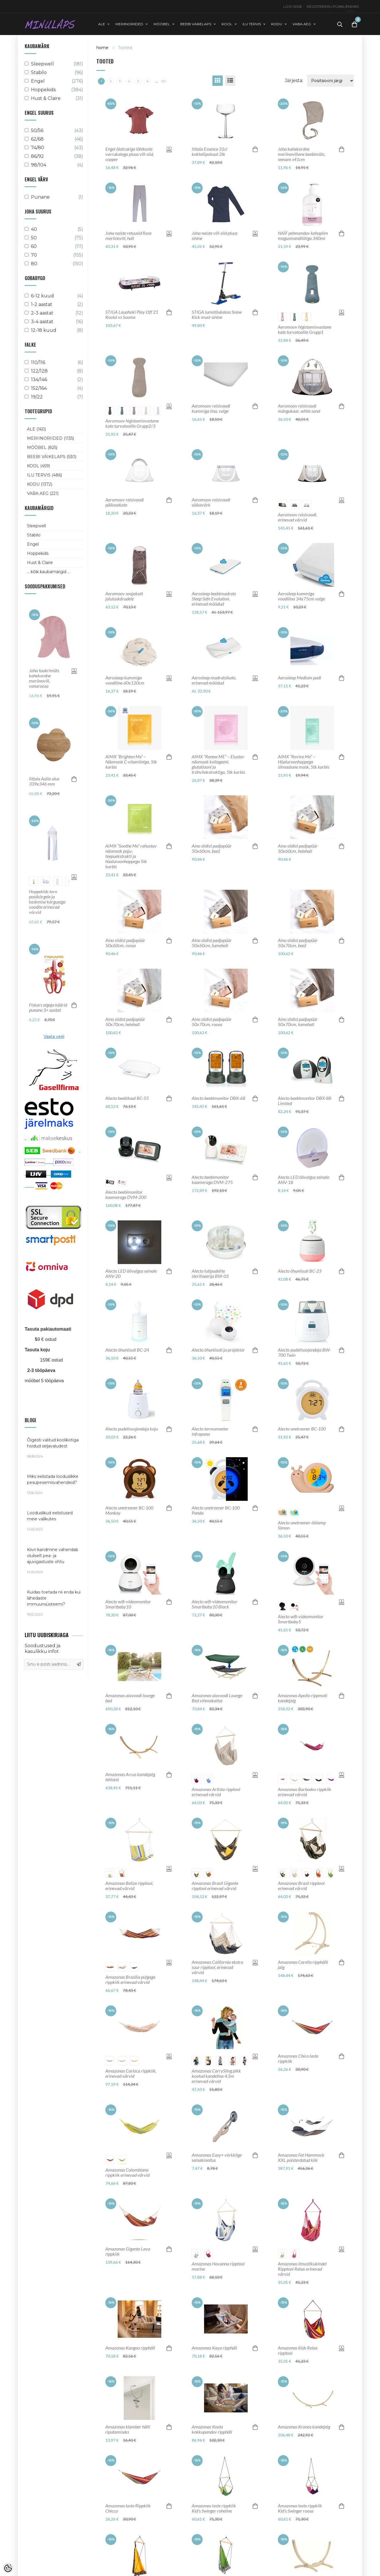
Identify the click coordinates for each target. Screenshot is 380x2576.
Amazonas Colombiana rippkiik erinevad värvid (127, 2172)
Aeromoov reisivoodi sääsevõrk (211, 502)
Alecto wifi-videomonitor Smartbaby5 (300, 1619)
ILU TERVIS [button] (252, 24)
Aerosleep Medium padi (299, 677)
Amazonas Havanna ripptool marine (218, 2266)
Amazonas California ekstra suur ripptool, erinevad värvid (217, 1967)
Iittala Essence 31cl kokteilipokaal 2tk (209, 151)
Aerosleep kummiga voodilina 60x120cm (124, 680)
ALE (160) (36, 429)
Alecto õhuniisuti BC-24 (127, 1349)
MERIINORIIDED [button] (129, 24)
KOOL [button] (227, 24)
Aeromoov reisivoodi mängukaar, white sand (299, 408)
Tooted (125, 47)
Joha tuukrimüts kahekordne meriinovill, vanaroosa (44, 678)
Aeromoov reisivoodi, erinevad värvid (297, 517)
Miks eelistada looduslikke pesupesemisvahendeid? (54, 1484)
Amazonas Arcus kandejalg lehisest (130, 1777)
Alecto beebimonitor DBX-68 (218, 1098)
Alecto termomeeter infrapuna (210, 1431)
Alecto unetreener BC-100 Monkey (129, 1510)
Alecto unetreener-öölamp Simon (302, 1525)
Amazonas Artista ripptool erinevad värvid (216, 1792)
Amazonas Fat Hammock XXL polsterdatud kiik (301, 2157)
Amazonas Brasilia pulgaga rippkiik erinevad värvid (130, 1979)
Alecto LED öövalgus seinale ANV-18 (303, 1179)
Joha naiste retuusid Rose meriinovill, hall (128, 235)
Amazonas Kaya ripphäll (214, 2347)
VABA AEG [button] (301, 24)
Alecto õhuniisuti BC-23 (299, 1271)
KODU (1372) (39, 484)
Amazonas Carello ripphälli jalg (303, 1964)
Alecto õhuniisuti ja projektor (218, 1349)
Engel (33, 544)
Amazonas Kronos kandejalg (304, 2426)
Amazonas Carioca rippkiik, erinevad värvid (130, 2073)
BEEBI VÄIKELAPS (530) (51, 456)
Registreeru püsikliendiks (333, 6)
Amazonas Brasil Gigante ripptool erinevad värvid (215, 1886)
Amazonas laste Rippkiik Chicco (128, 2508)
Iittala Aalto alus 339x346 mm (44, 781)
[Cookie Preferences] (8, 2568)
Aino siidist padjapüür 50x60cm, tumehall (212, 943)
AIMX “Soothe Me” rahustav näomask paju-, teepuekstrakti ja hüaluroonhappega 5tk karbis (131, 856)
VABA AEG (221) (43, 493)
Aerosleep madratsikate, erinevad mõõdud (214, 680)
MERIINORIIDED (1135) (50, 438)
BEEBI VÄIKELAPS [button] (195, 24)
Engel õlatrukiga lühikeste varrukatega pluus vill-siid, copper (129, 154)
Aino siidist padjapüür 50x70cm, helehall (125, 1022)
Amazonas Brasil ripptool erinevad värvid (301, 1886)
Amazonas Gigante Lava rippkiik (127, 2251)
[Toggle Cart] (354, 24)
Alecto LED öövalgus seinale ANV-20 (131, 1273)
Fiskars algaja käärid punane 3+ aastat (48, 1007)
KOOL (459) (38, 465)
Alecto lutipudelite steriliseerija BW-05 (210, 1273)
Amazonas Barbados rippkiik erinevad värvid (304, 1792)
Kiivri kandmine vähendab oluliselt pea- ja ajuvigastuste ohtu (54, 1560)
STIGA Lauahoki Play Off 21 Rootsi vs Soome (131, 314)
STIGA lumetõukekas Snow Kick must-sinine (217, 314)
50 (164, 81)
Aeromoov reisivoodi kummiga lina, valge (211, 408)
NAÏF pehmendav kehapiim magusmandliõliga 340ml (303, 235)
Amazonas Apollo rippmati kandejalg (302, 1698)
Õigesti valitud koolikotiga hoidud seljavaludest (54, 1447)
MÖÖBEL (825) (42, 447)
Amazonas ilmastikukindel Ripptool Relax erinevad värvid (302, 2269)
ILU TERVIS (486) (44, 475)
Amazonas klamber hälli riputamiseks (127, 2429)
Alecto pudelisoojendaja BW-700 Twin (304, 1352)
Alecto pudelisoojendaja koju (131, 1428)
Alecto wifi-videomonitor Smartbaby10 (128, 1604)
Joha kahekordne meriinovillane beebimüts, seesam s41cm (301, 154)
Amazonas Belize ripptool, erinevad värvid (129, 1886)
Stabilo (33, 535)
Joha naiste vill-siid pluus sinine (214, 235)
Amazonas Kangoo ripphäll (130, 2347)
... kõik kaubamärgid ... (48, 571)
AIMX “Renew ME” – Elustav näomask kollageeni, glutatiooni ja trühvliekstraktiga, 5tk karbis (218, 764)
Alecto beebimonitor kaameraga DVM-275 (212, 1179)
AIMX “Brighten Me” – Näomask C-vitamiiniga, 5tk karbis (131, 761)
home (102, 47)
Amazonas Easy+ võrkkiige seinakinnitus (217, 2157)
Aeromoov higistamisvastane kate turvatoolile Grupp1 (304, 329)
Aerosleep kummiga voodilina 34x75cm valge (301, 596)
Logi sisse (292, 6)
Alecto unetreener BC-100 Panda (216, 1510)
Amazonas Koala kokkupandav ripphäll (212, 2429)
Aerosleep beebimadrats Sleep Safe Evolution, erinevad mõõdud (214, 598)
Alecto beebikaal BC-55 (127, 1098)
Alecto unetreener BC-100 (302, 1428)
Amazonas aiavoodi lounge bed (130, 1698)
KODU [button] (276, 24)
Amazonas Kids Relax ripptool (298, 2350)
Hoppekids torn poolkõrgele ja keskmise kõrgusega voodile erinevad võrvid (47, 902)
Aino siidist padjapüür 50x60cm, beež (212, 848)
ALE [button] (101, 24)
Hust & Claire (40, 562)
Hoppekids (38, 553)
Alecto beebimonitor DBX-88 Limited (304, 1101)
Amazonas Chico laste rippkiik (298, 2058)
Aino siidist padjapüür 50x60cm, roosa (125, 943)
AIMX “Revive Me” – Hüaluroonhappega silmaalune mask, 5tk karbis (303, 761)
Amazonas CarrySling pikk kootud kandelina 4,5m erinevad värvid (216, 2076)
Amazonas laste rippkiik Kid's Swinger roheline (214, 2508)
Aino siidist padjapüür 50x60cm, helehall (298, 848)
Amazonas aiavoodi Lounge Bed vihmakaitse (217, 1698)
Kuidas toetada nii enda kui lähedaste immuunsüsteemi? (54, 1603)
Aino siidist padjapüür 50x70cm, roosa (212, 1022)
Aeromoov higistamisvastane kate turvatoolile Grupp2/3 (132, 423)
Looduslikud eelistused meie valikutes (54, 1520)
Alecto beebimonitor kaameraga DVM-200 (125, 1194)
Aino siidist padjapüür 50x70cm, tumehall (298, 1022)
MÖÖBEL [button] (162, 24)
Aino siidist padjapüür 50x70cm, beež (298, 943)
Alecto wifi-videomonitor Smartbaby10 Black (214, 1604)
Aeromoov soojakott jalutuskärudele (124, 596)
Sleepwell (36, 525)
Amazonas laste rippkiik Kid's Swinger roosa (300, 2508)
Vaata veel (54, 1036)
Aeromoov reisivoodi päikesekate (124, 502)
